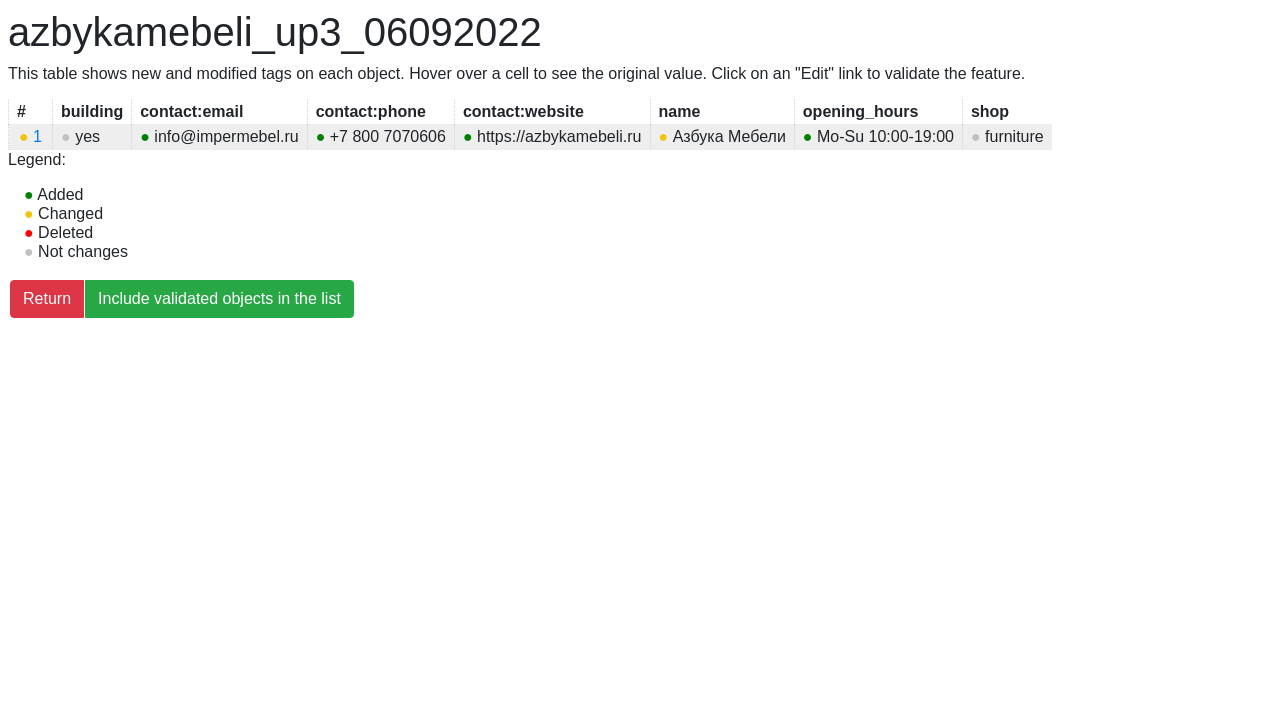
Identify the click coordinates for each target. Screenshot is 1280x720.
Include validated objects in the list (219, 298)
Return (47, 298)
